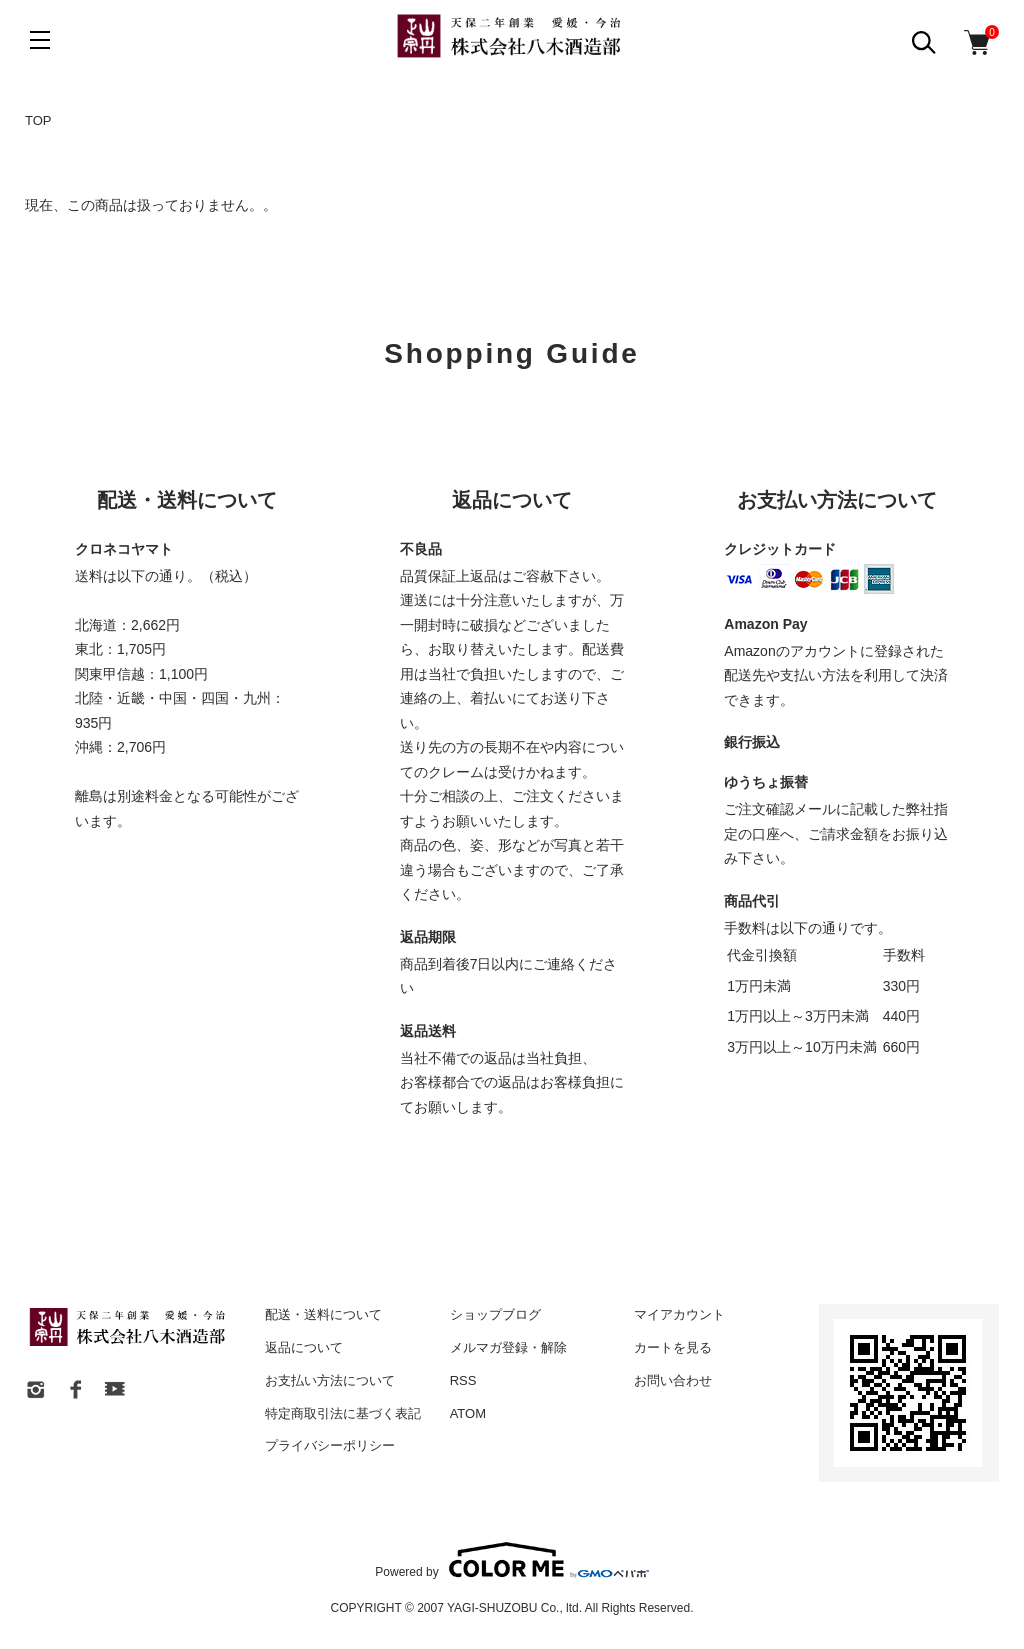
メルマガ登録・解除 (508, 1347)
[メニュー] (40, 40)
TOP (38, 120)
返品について (304, 1347)
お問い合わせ (673, 1380)
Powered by (511, 1560)
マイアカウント (679, 1314)
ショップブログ (495, 1314)
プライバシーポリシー (330, 1445)
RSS (463, 1380)
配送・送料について (323, 1314)
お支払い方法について (330, 1380)
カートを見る (673, 1347)
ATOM (468, 1413)
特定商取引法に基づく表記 (343, 1413)
